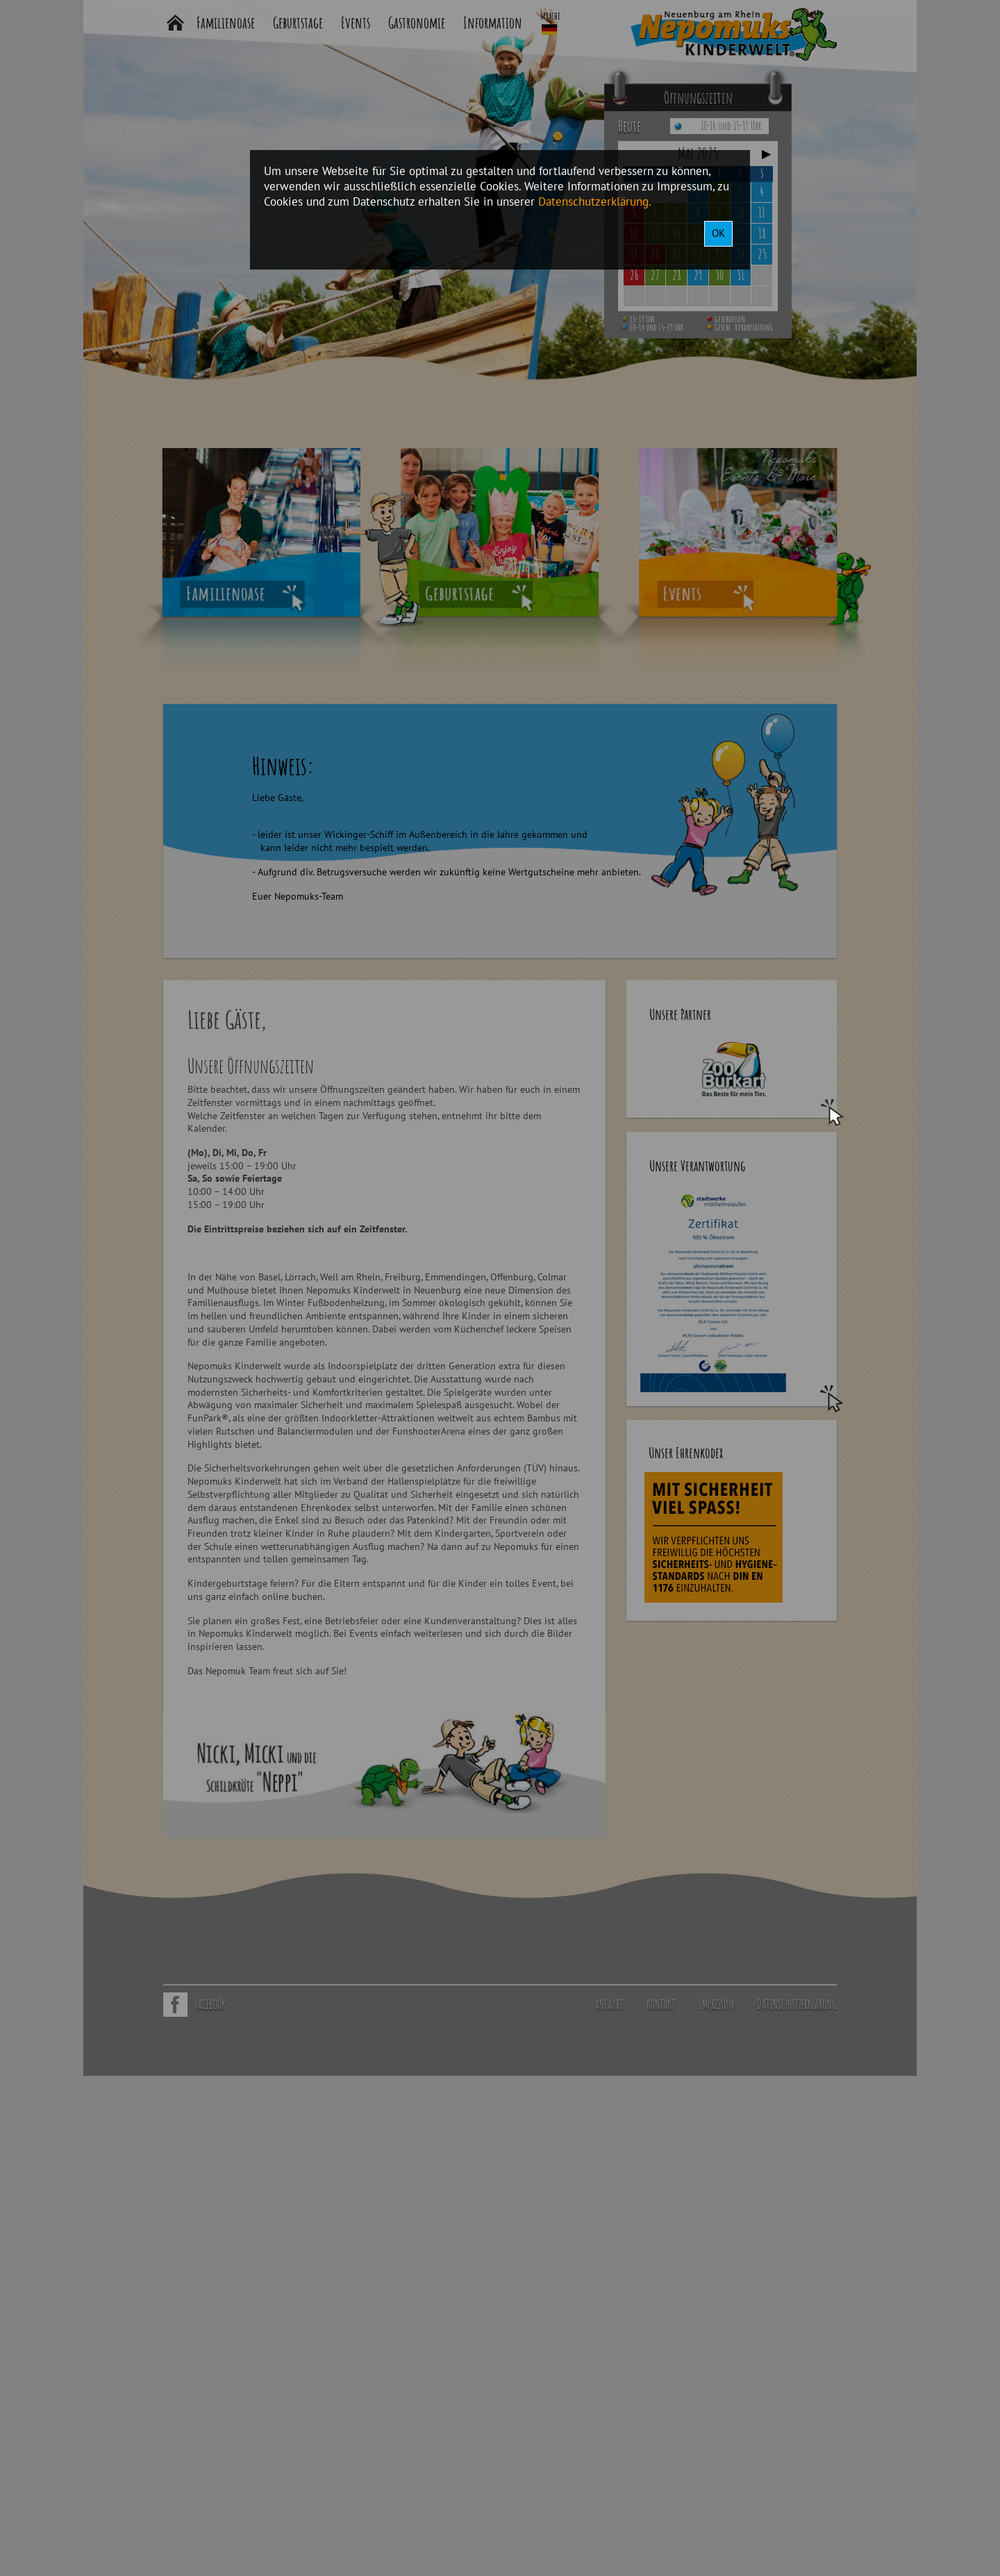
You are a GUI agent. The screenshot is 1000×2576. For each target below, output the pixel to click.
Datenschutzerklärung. (594, 201)
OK (718, 233)
